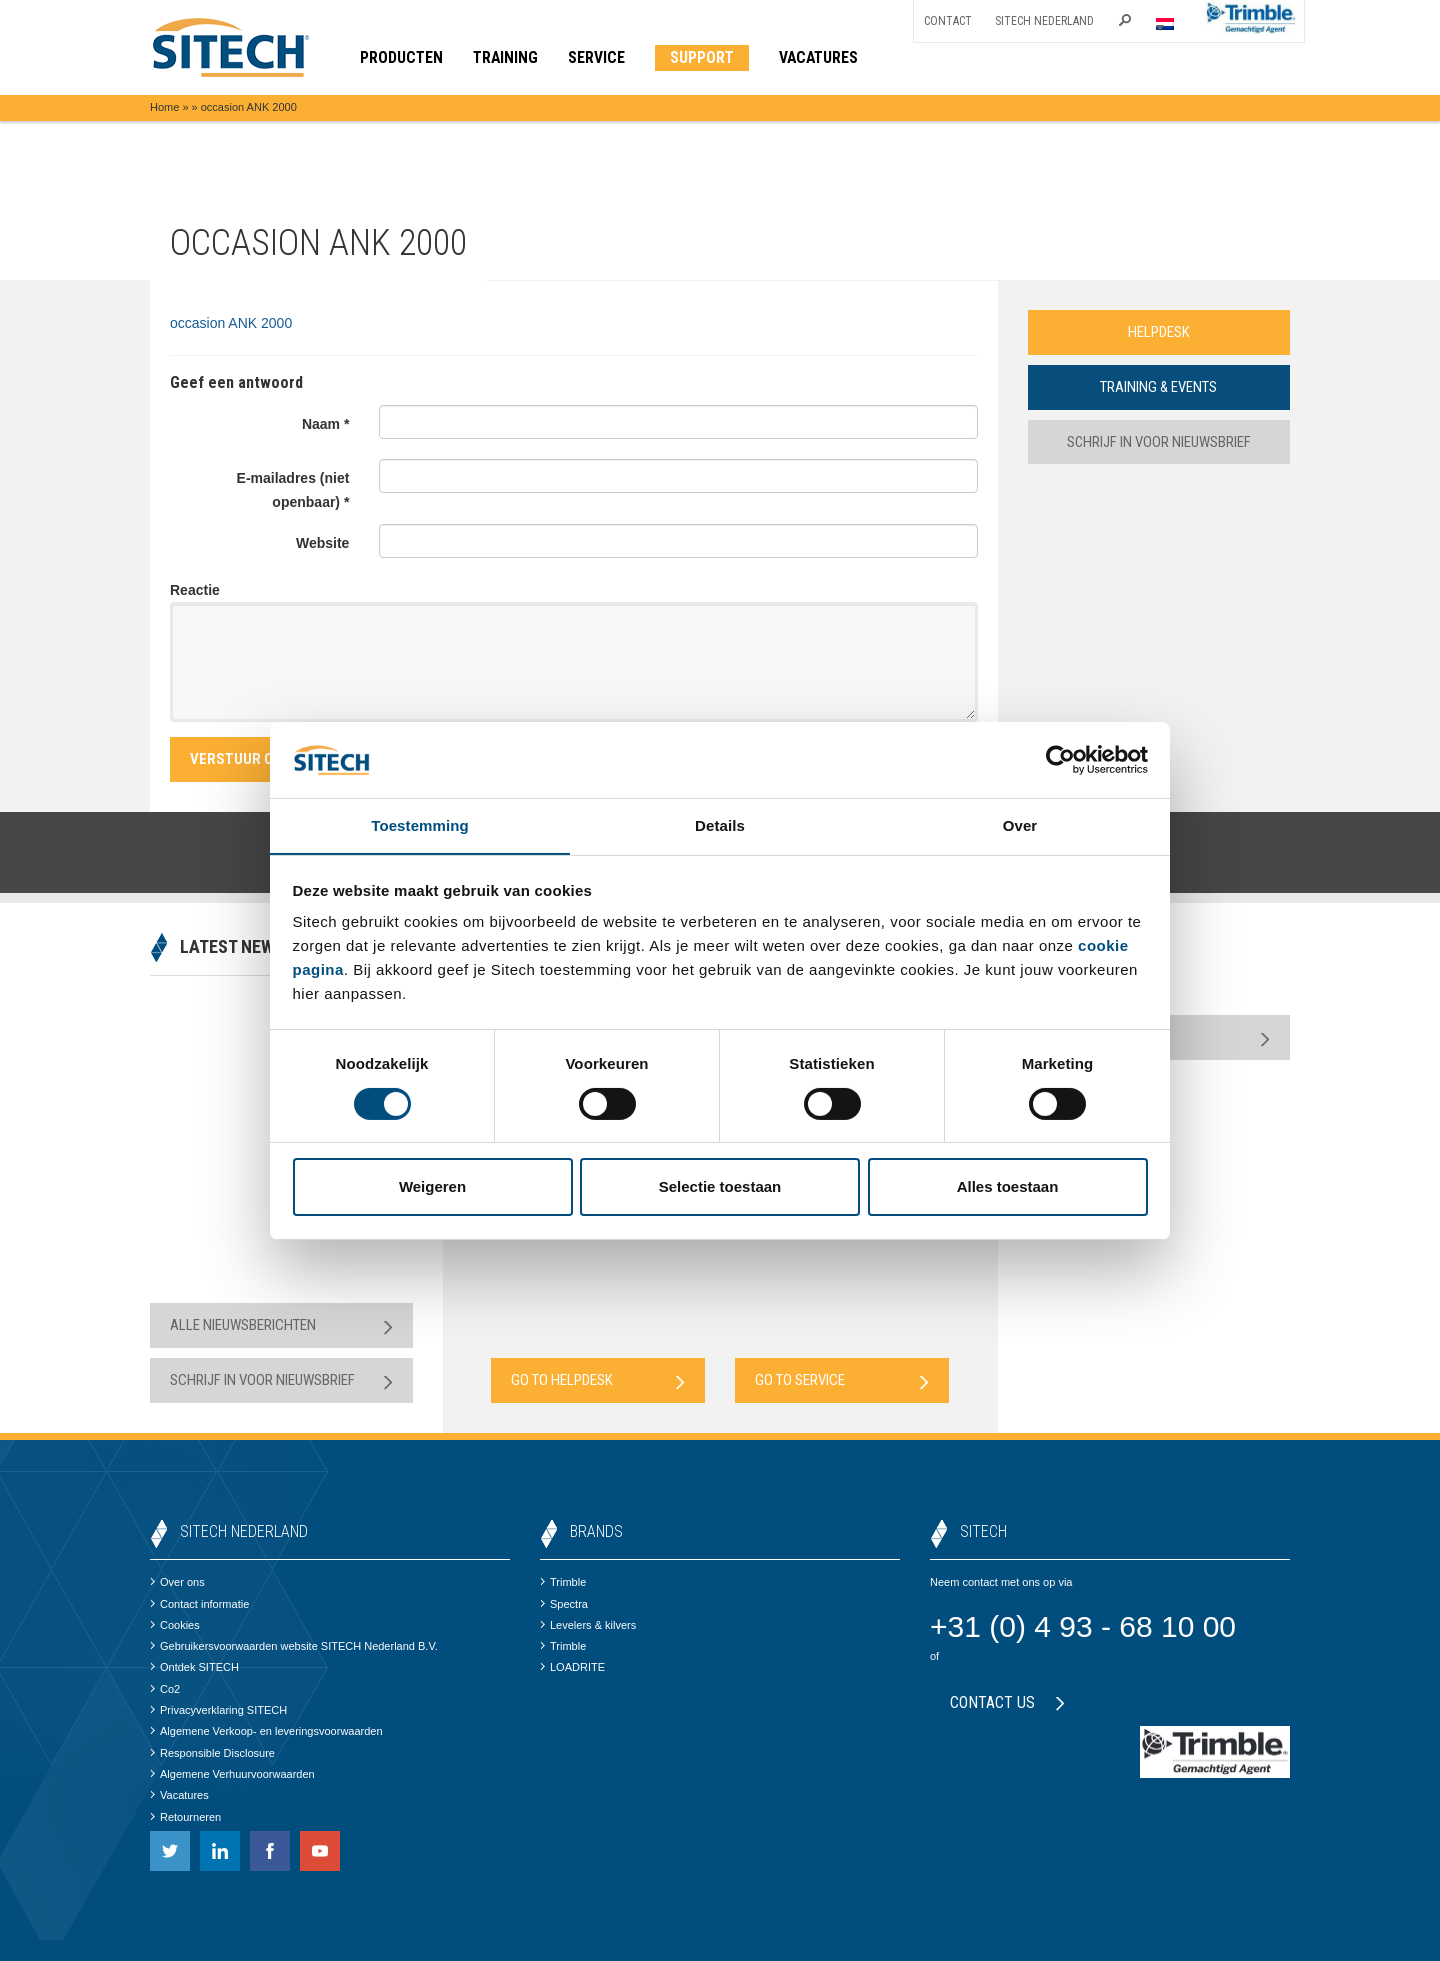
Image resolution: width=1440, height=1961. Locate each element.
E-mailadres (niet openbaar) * (293, 490)
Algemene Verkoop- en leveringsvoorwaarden (266, 1731)
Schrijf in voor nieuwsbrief (1158, 442)
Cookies (175, 1625)
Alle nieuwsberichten (281, 1325)
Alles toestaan (1008, 1187)
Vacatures (179, 1795)
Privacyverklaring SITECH (218, 1710)
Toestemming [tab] (420, 825)
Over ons (177, 1582)
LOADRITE (572, 1667)
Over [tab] (1020, 825)
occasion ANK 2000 (231, 323)
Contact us (1007, 1702)
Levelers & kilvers (588, 1625)
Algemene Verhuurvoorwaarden (232, 1774)
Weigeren (432, 1187)
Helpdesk (1159, 332)
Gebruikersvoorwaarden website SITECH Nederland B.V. (294, 1646)
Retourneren (185, 1817)
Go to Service (842, 1380)
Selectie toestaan (720, 1187)
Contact (948, 21)
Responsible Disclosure (212, 1753)
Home (164, 107)
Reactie (195, 590)
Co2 (165, 1689)
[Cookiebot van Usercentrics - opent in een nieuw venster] (1060, 759)
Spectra (564, 1604)
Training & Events (1159, 387)
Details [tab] (720, 825)
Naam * (325, 424)
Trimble (563, 1582)
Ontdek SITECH (194, 1667)
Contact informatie (199, 1604)
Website (322, 543)
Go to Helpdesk (598, 1380)
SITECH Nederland (1044, 21)
